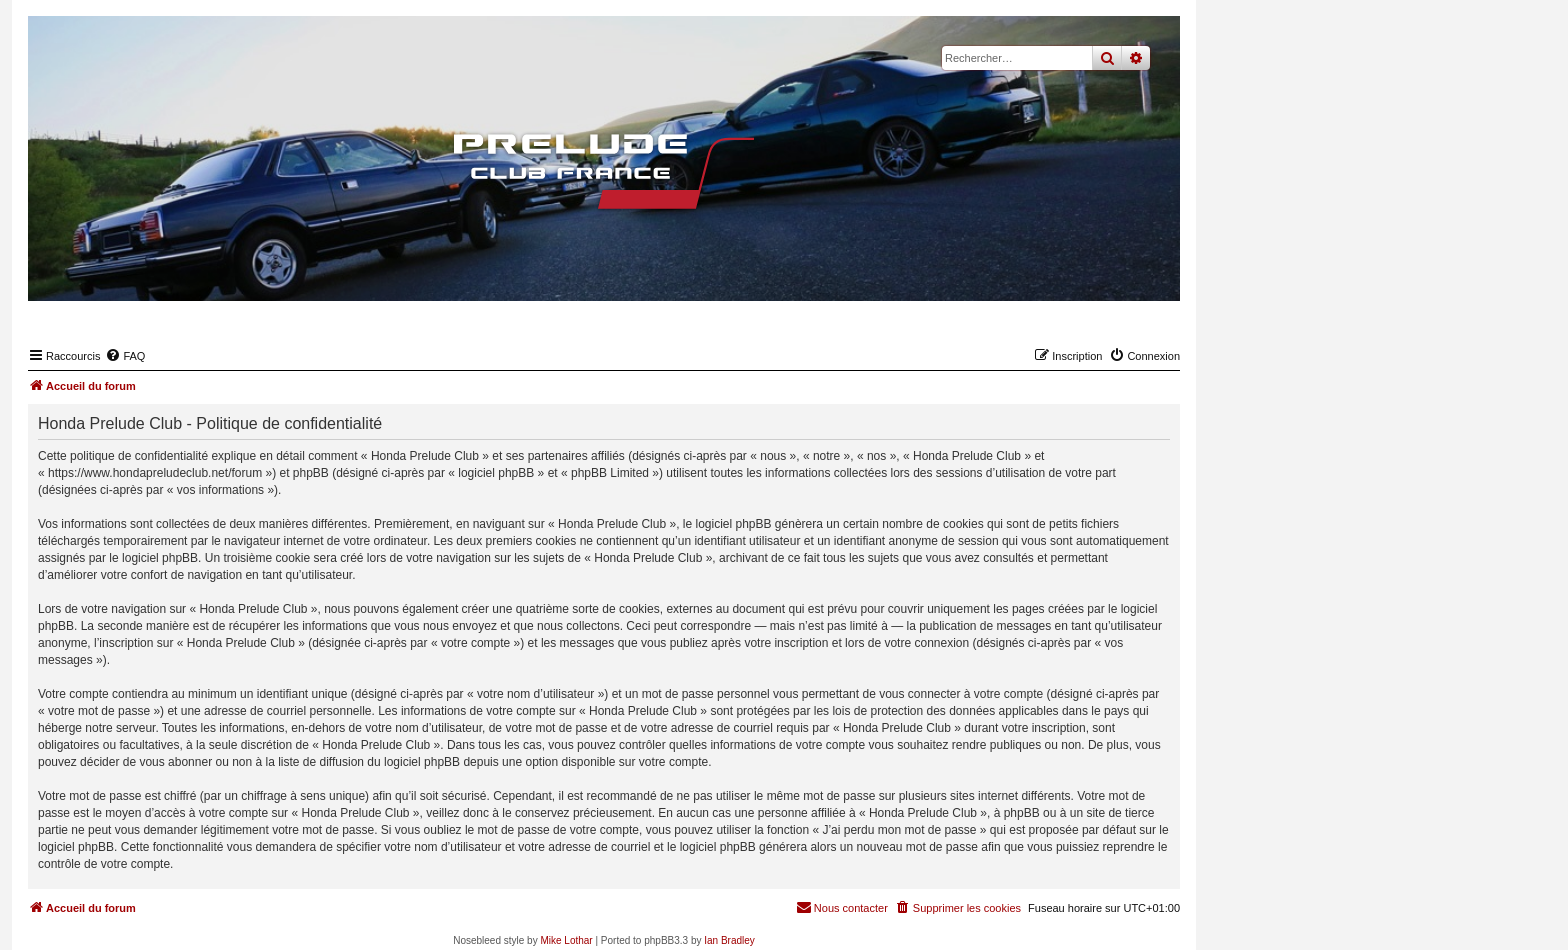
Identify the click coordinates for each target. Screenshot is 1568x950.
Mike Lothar (566, 940)
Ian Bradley (729, 940)
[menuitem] (125, 356)
